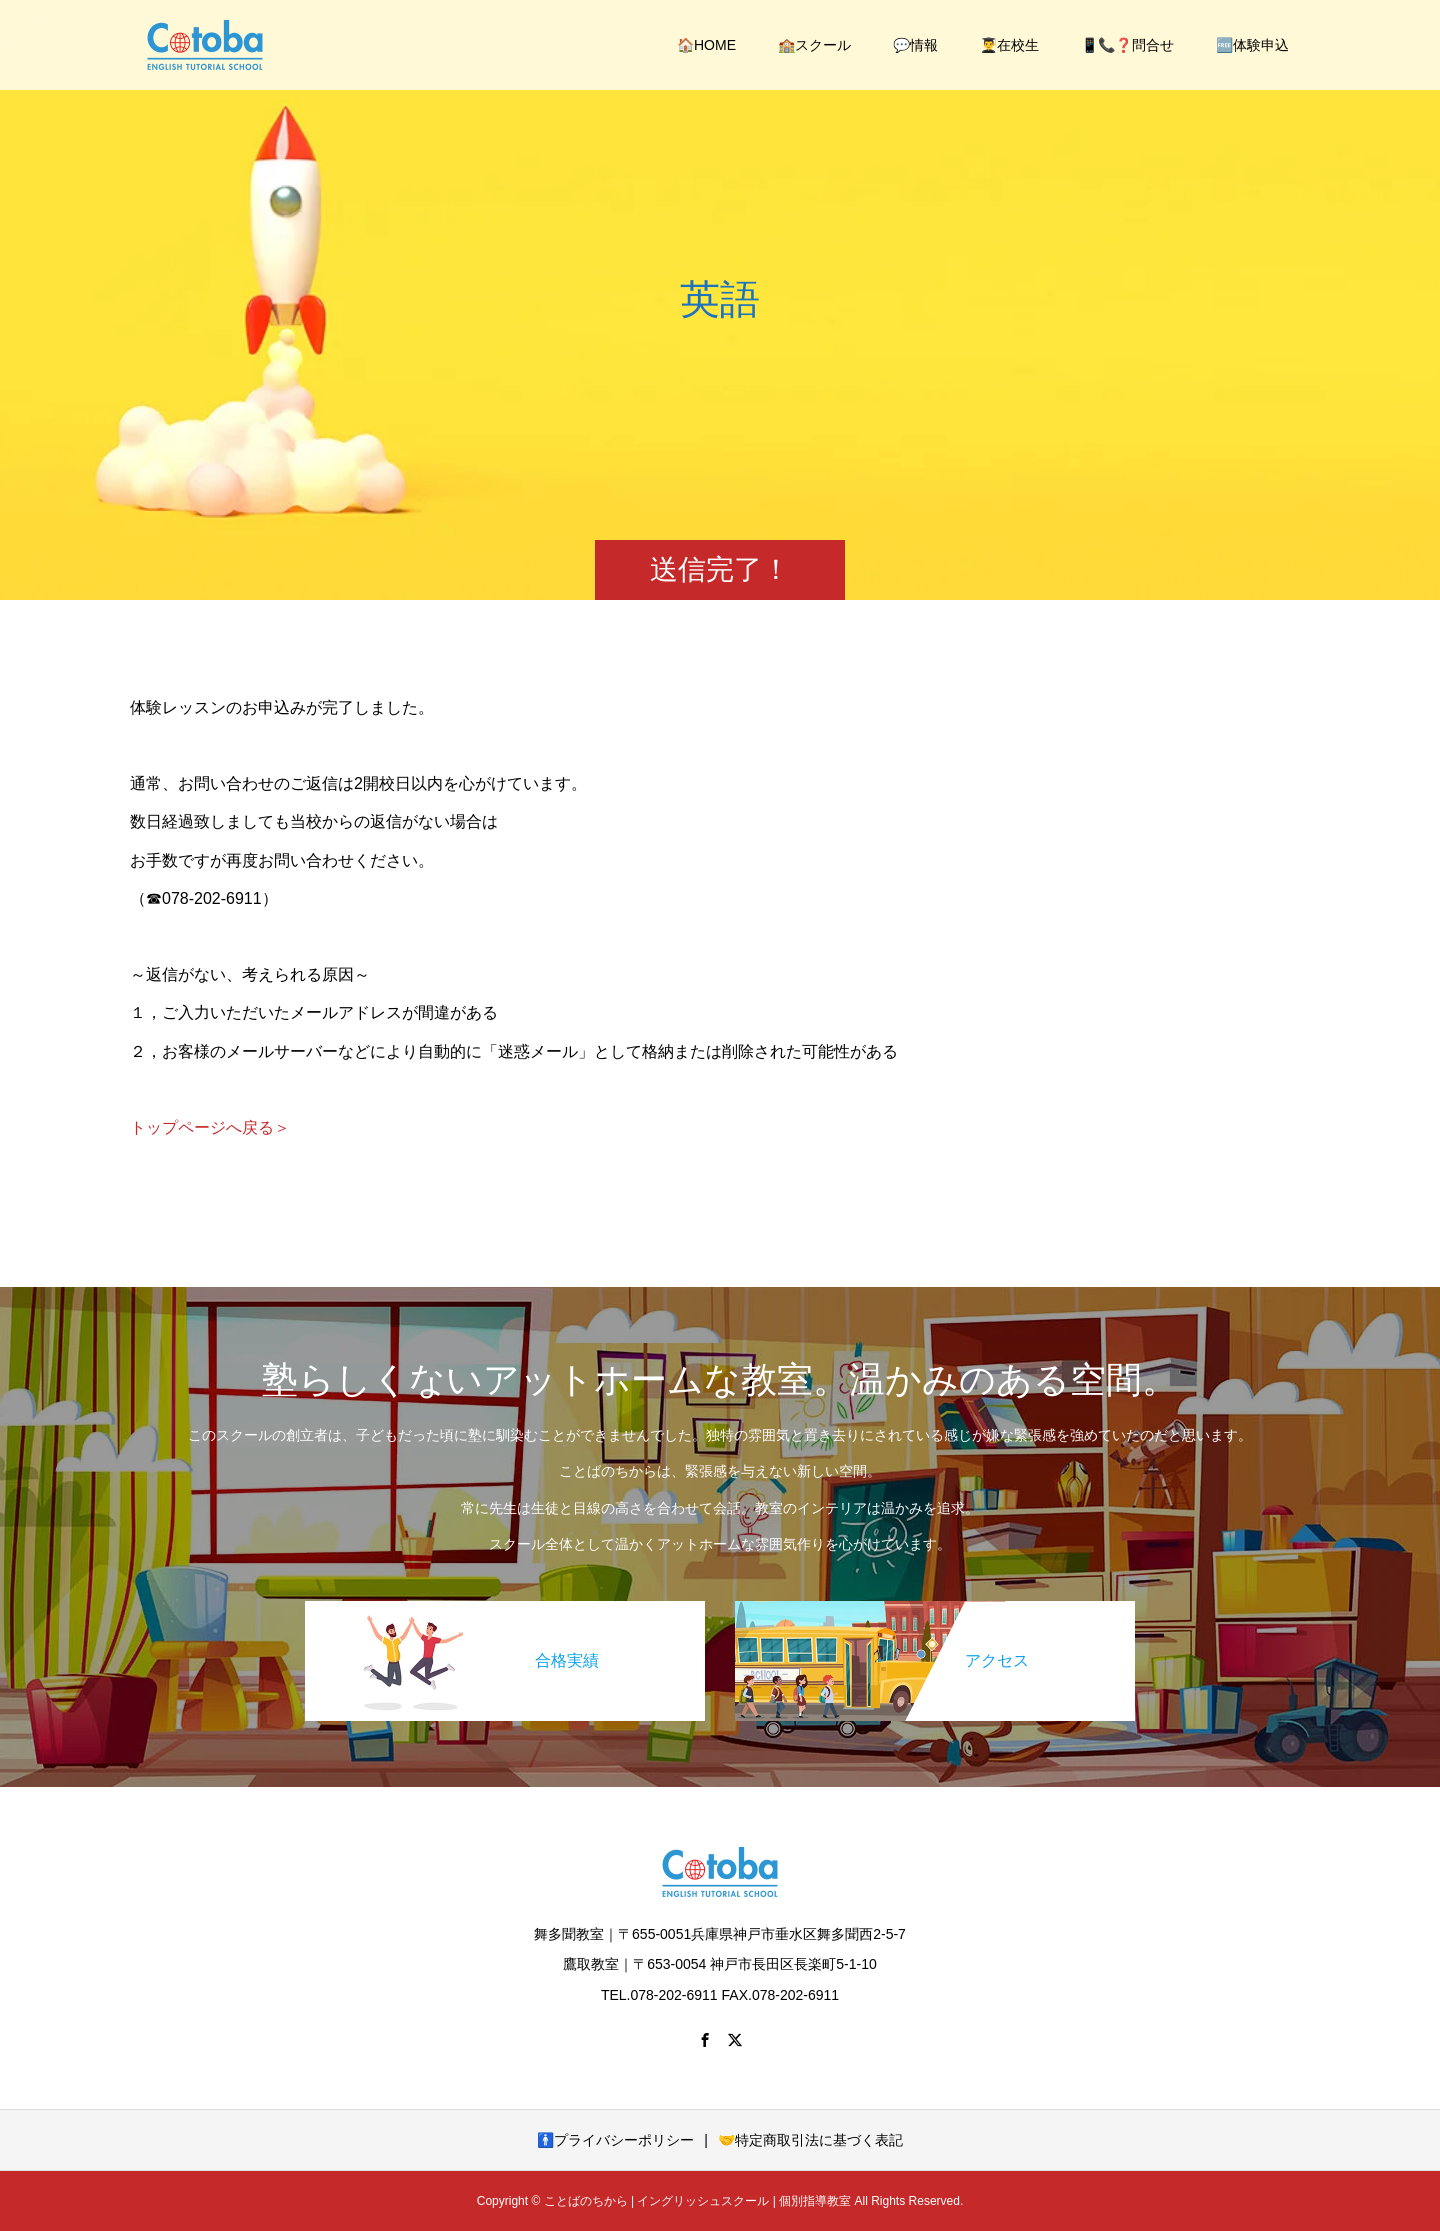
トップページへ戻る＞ (210, 1127)
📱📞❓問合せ (1127, 45)
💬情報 (915, 45)
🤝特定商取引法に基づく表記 (810, 2140)
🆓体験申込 (1252, 45)
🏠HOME (706, 45)
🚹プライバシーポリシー (615, 2140)
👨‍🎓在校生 (1009, 45)
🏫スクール (814, 45)
